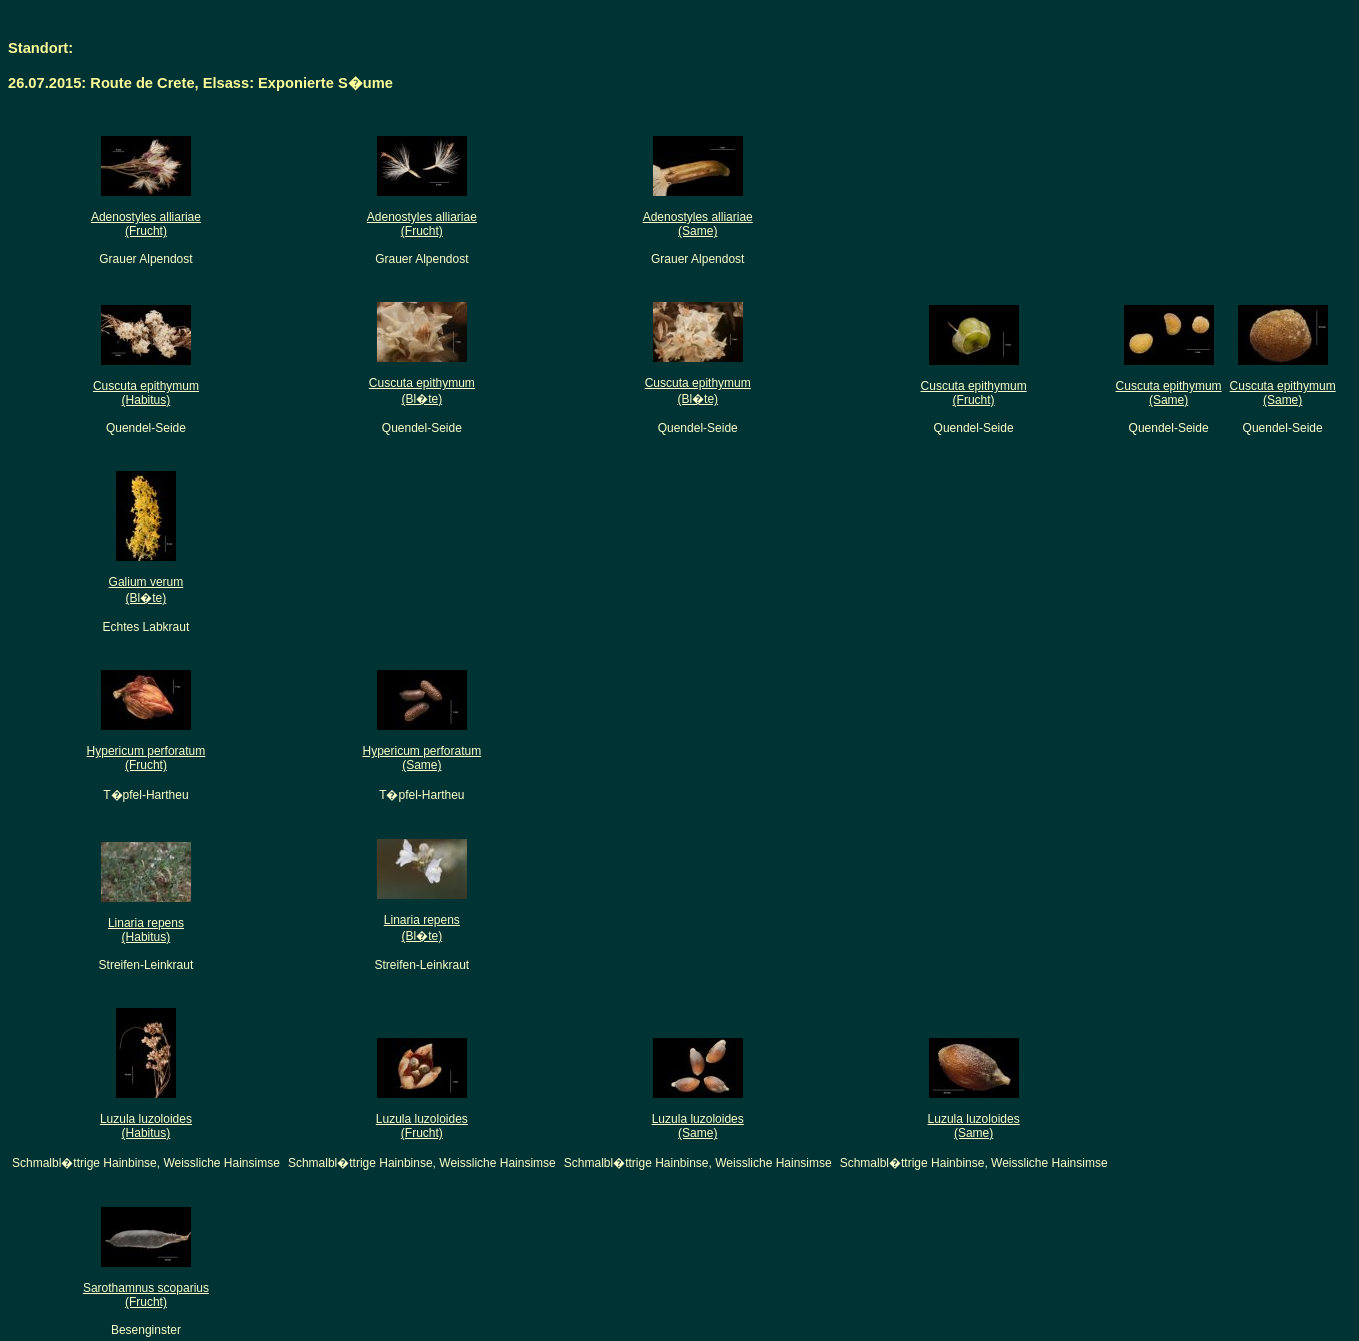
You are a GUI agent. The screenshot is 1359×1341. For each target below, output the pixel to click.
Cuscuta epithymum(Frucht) (974, 393)
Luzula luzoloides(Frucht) (422, 1126)
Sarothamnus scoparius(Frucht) (146, 1295)
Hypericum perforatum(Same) (421, 758)
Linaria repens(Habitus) (146, 930)
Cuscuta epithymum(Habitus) (146, 393)
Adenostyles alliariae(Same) (698, 224)
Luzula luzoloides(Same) (698, 1126)
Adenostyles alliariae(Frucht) (146, 224)
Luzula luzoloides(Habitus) (146, 1126)
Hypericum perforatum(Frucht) (146, 758)
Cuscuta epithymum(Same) (1169, 393)
